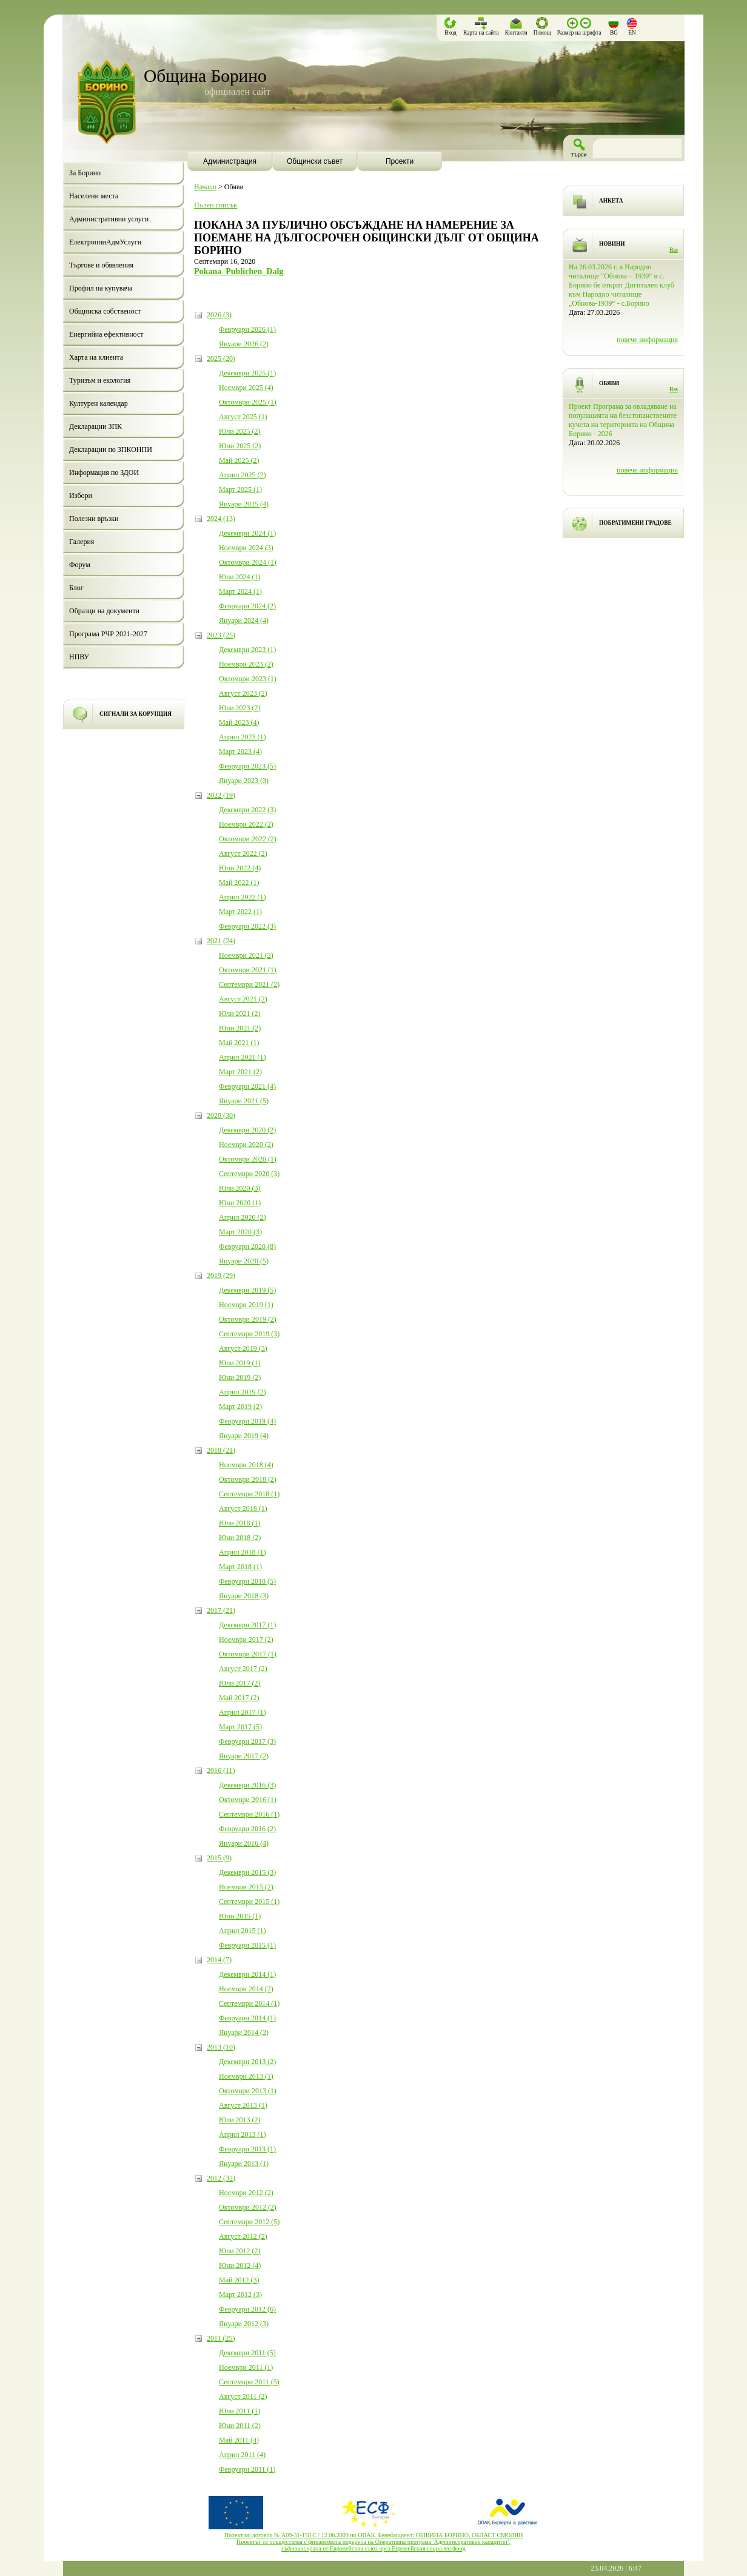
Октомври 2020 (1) (247, 1159)
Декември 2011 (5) (247, 2353)
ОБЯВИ (609, 383)
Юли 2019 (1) (240, 1363)
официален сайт (237, 91)
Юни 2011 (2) (240, 2425)
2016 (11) (221, 1770)
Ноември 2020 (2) (246, 1144)
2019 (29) (221, 1275)
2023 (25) (221, 635)
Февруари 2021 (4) (247, 1086)
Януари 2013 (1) (244, 2163)
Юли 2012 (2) (240, 2251)
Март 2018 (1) (240, 1566)
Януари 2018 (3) (244, 1596)
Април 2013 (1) (242, 2134)
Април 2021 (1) (242, 1057)
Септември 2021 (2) (249, 984)
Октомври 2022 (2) (247, 839)
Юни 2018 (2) (240, 1537)
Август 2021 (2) (243, 999)
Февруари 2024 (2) (247, 606)
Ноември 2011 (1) (246, 2367)
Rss (673, 250)
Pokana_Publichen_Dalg (238, 271)
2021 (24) (221, 941)
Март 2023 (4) (240, 751)
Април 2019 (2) (242, 1392)
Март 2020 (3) (240, 1232)
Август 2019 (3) (243, 1348)
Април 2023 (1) (242, 737)
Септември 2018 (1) (249, 1494)
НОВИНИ (612, 244)
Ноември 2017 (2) (246, 1639)
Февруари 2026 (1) (247, 329)
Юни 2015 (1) (240, 1916)
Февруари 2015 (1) (247, 1945)
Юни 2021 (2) (240, 1028)
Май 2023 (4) (239, 722)
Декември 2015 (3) (247, 1872)
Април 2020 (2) (242, 1217)
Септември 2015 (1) (249, 1901)
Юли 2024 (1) (240, 577)
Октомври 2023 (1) (247, 678)
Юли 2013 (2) (240, 2120)
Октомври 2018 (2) (247, 1479)
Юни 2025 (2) (240, 446)
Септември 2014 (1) (249, 2003)
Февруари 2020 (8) (247, 1246)
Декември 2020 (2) (247, 1130)
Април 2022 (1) (242, 897)
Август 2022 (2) (243, 853)
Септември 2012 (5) (249, 2222)
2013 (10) (221, 2047)
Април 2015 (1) (242, 1930)
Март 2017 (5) (240, 1727)
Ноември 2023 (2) (246, 664)
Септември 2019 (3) (249, 1334)
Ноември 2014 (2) (246, 1989)
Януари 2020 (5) (244, 1261)
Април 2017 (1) (242, 1712)
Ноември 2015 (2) (246, 1887)
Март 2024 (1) (240, 591)
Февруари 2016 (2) (247, 1828)
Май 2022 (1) (239, 882)
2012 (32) (221, 2178)
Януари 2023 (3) (244, 780)
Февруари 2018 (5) (247, 1581)
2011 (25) (221, 2338)
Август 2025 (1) (243, 416)
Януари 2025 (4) (244, 504)
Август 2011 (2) (243, 2396)
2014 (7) (219, 1960)
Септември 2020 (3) (249, 1173)
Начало (205, 187)
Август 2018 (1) (243, 1508)
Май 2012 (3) (239, 2280)
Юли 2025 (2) (240, 431)
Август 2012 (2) (243, 2236)
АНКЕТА (611, 201)
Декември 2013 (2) (247, 2061)
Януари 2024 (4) (244, 620)
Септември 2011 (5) (249, 2382)
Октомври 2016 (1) (247, 1799)
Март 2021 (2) (240, 1072)
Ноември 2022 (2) (246, 824)
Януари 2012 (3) (244, 2323)
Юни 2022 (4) (240, 868)
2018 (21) (221, 1450)
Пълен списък (215, 205)
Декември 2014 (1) (247, 1974)
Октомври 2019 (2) (247, 1319)
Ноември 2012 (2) (246, 2192)
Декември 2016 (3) (247, 1785)
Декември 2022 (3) (247, 809)
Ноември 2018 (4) (246, 1465)
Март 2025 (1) (240, 489)
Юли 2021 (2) (240, 1013)
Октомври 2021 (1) (247, 970)
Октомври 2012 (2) (247, 2207)
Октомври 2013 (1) (247, 2091)
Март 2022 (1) (240, 911)
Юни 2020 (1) (240, 1203)
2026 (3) (219, 315)
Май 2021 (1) (239, 1042)
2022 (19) (221, 795)
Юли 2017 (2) (240, 1683)
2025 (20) (221, 358)
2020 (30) (221, 1115)
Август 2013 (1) (243, 2105)
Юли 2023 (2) (240, 708)
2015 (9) (219, 1858)
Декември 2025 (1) (247, 373)
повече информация (647, 339)
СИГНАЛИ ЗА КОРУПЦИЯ (135, 714)
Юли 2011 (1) (239, 2411)
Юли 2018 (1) (240, 1523)
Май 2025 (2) (239, 460)
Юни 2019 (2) (240, 1377)
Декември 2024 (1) (247, 533)
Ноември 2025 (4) (246, 387)
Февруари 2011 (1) (247, 2469)
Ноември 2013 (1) (246, 2076)
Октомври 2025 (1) (247, 402)
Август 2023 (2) (243, 693)
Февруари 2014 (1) (247, 2018)
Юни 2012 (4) (240, 2265)
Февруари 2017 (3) (247, 1741)
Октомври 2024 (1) (247, 562)
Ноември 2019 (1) (246, 1304)
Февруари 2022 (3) (247, 926)
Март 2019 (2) (240, 1406)
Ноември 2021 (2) (246, 955)
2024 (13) (221, 518)
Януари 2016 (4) (244, 1843)
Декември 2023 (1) (247, 649)
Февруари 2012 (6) (247, 2309)
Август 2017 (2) (243, 1668)
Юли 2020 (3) (240, 1188)
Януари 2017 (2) (244, 1756)
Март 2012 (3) (240, 2294)
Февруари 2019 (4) (247, 1421)
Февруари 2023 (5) (247, 766)
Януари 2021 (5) (244, 1101)
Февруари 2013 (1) (247, 2149)
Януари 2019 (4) (244, 1435)
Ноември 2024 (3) (246, 547)
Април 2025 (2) (242, 475)
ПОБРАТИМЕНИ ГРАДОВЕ (635, 523)
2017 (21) (221, 1610)
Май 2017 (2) (239, 1697)
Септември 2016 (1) (249, 1814)
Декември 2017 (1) (247, 1625)
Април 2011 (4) (242, 2454)
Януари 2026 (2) (244, 344)
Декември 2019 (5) (247, 1290)
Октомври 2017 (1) (247, 1654)
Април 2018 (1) (242, 1552)
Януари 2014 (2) (244, 2032)
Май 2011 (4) (239, 2440)
